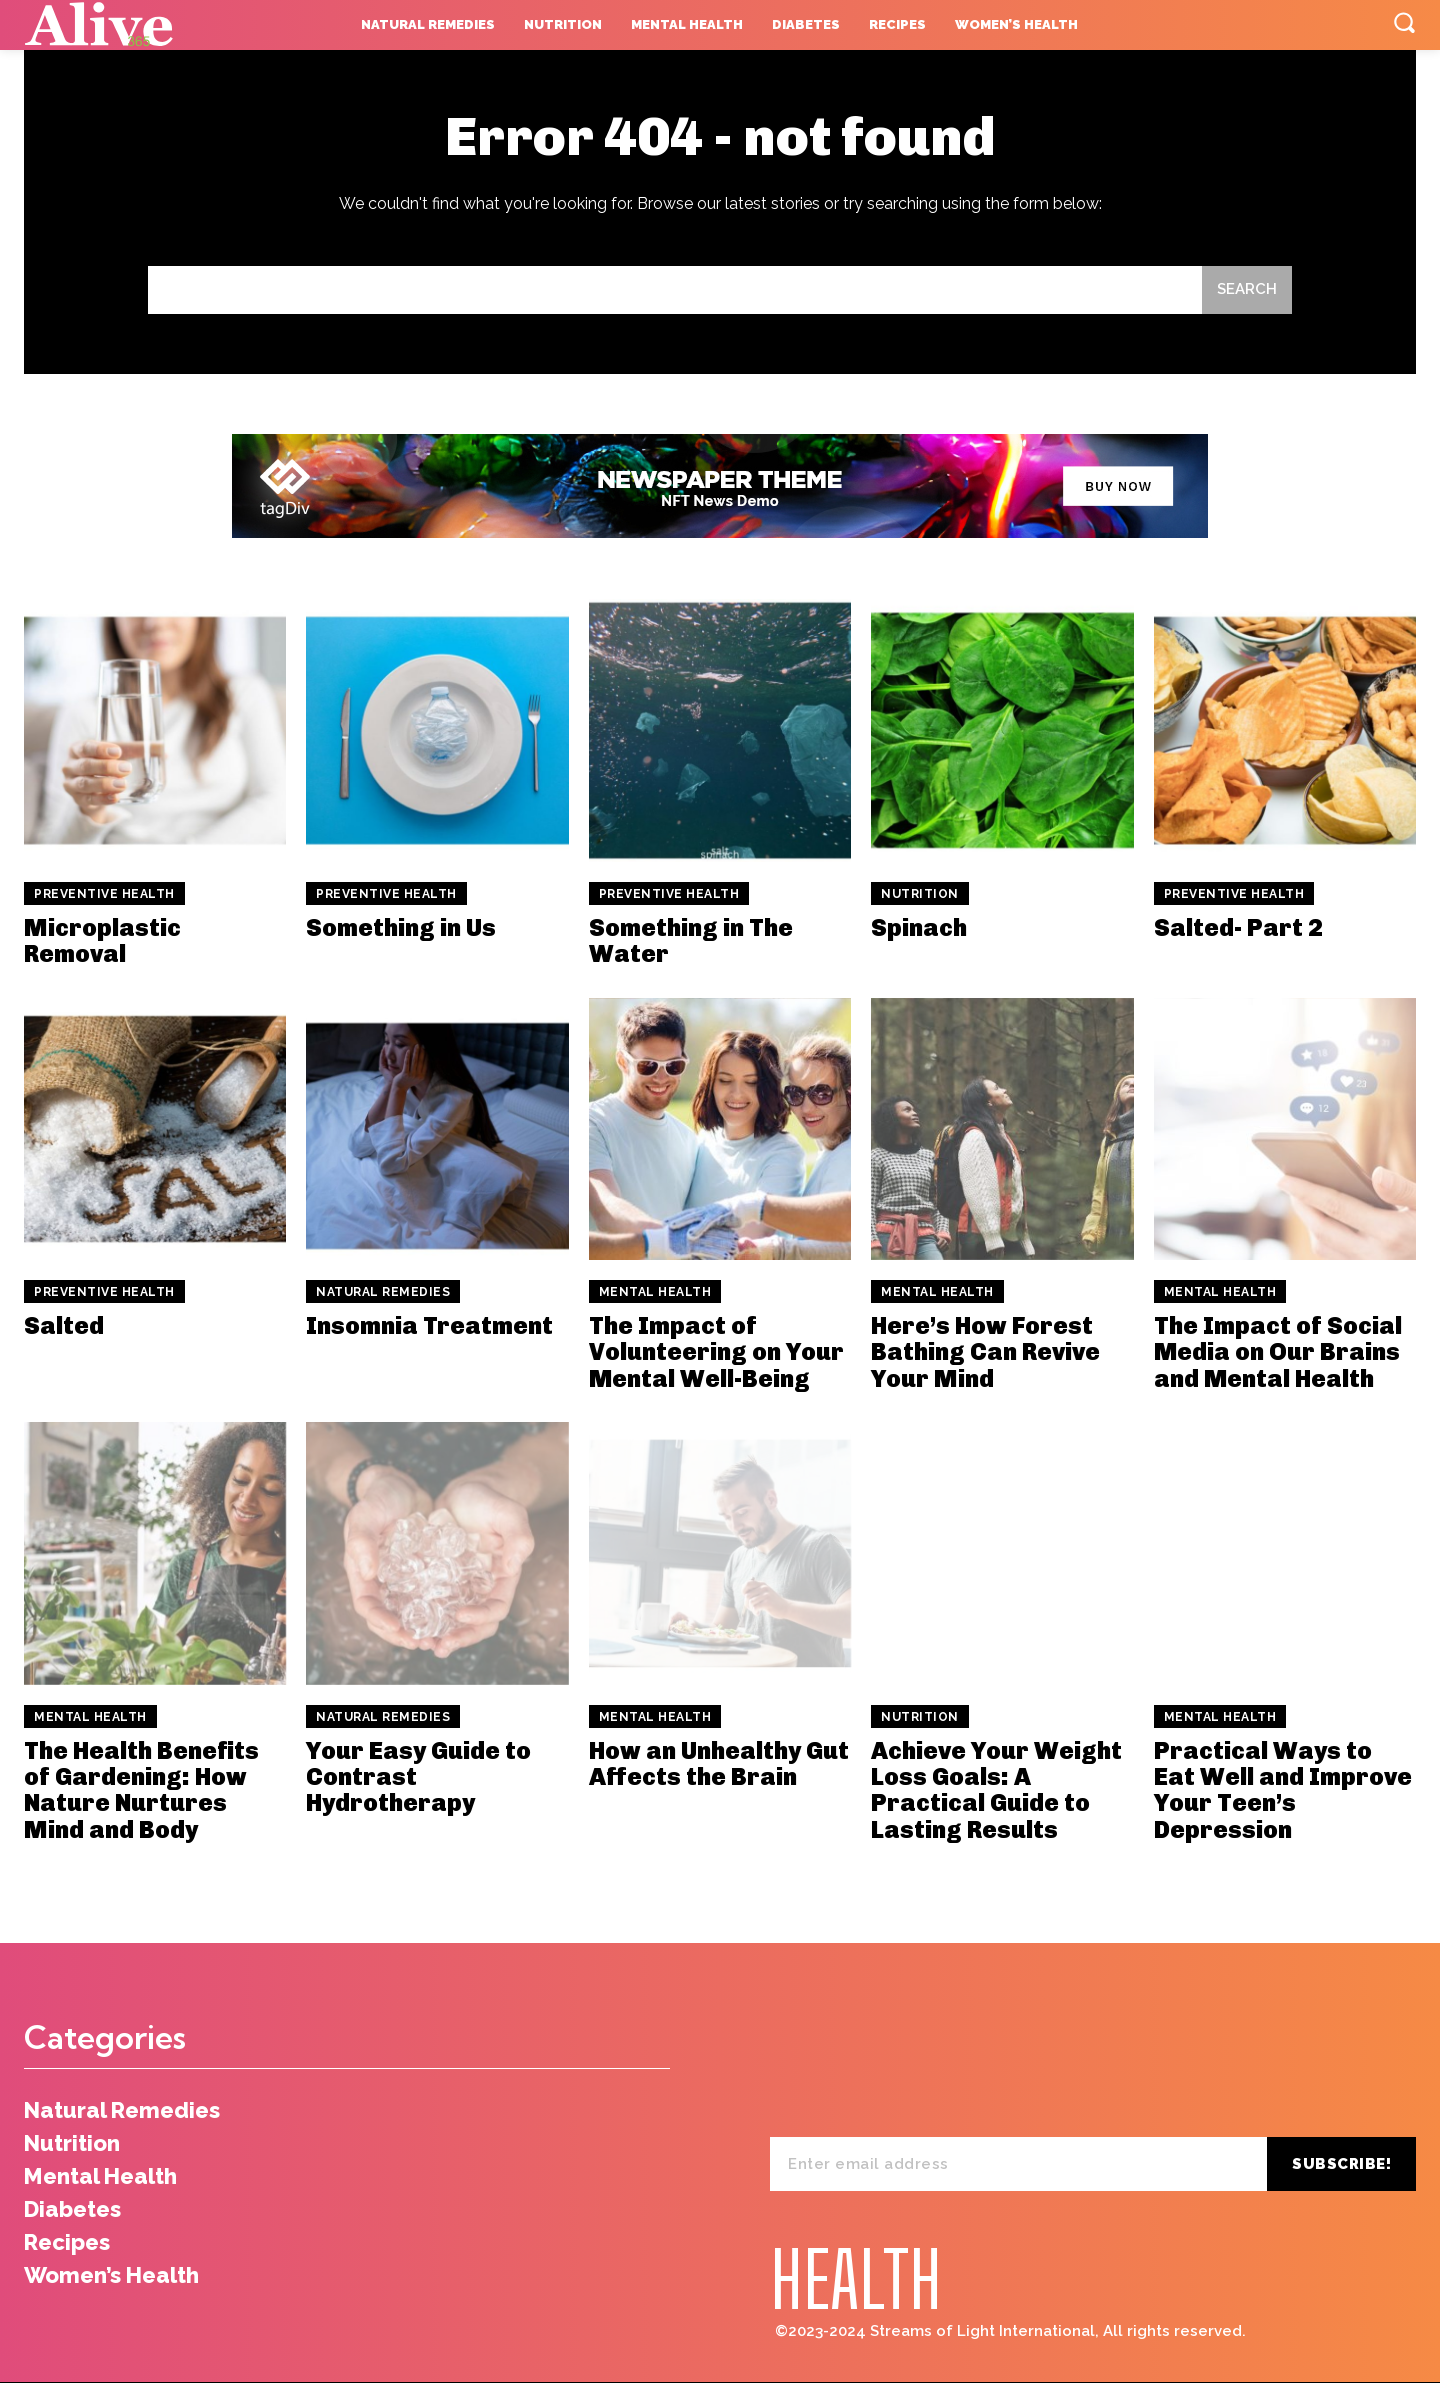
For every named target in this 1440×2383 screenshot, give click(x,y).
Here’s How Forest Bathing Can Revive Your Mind (985, 1352)
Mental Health (655, 1292)
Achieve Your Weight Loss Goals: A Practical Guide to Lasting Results (996, 1790)
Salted (64, 1325)
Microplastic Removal (102, 940)
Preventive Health (104, 894)
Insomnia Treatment (429, 1325)
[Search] (1247, 290)
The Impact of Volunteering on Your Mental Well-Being (716, 1352)
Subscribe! (1341, 2164)
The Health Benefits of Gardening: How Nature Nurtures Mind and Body (141, 1790)
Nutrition (920, 894)
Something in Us (401, 927)
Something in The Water (691, 940)
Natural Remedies (383, 1292)
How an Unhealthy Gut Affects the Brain (719, 1763)
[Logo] (147, 25)
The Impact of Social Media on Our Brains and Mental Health (1278, 1352)
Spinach (919, 927)
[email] (1018, 2164)
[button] (1404, 22)
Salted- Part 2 (1238, 927)
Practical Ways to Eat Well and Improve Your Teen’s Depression (1283, 1790)
